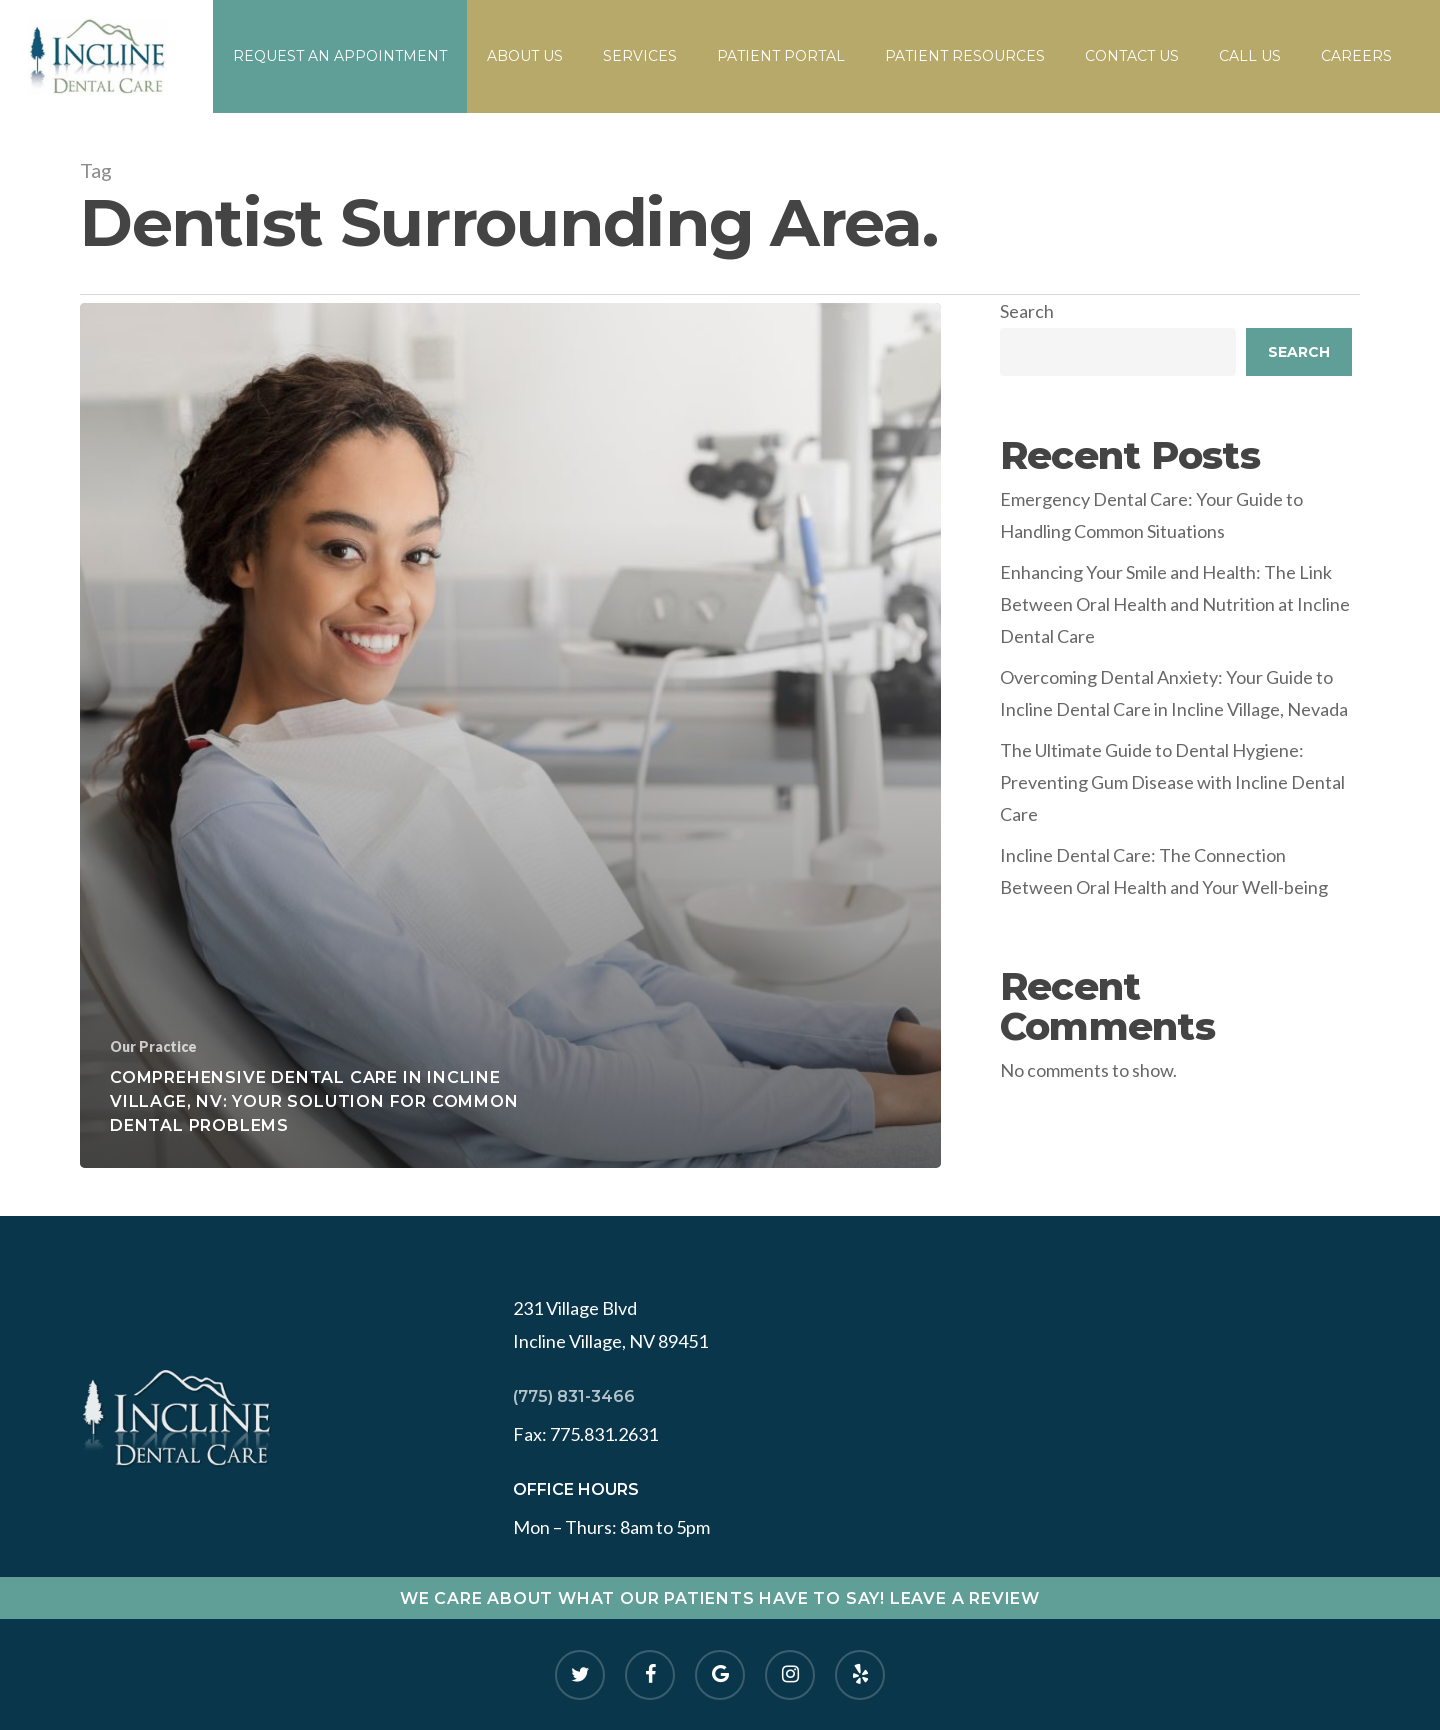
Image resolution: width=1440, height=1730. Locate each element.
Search (1027, 311)
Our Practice (153, 1046)
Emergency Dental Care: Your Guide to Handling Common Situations (1151, 515)
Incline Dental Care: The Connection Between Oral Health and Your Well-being (1164, 871)
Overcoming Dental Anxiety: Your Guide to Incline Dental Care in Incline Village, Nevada (1174, 693)
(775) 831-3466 (574, 1396)
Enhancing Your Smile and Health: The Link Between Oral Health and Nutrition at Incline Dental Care (1175, 604)
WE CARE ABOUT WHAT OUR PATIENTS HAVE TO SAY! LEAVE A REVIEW (720, 1598)
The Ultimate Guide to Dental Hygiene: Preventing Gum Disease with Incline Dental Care (1172, 782)
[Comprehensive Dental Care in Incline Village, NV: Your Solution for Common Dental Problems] (510, 735)
